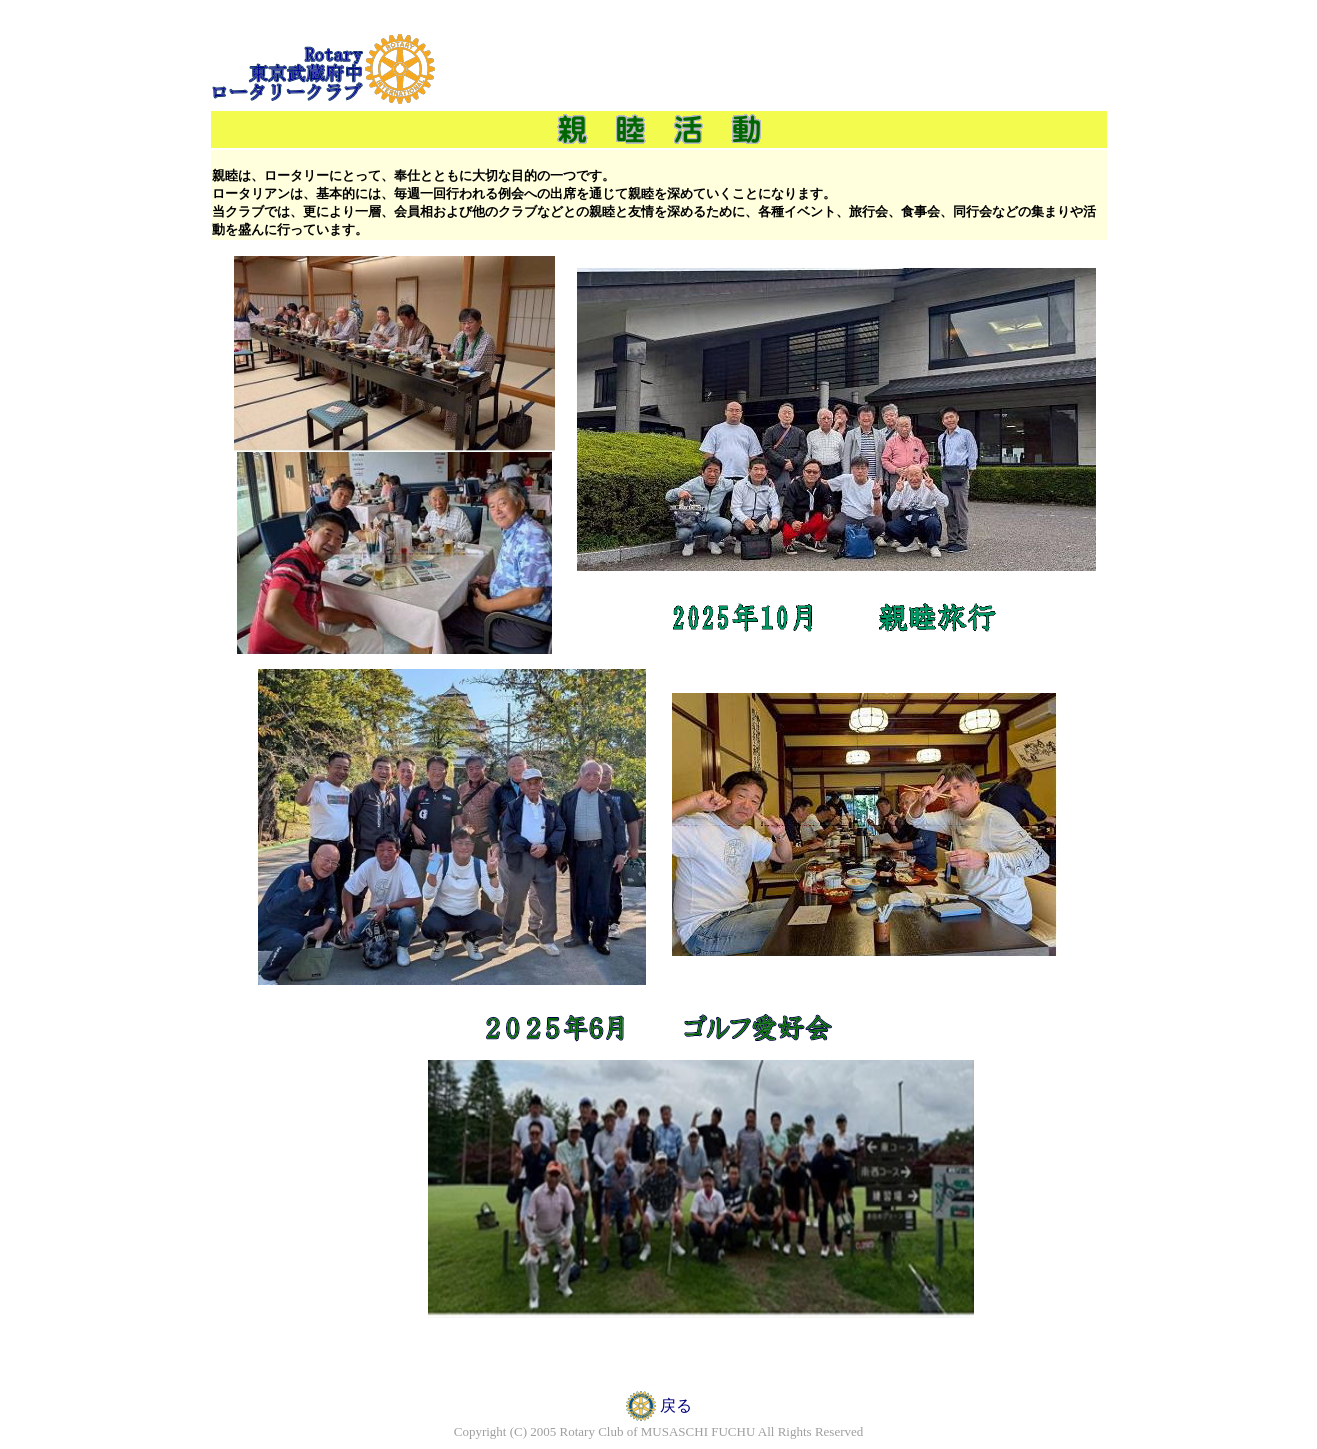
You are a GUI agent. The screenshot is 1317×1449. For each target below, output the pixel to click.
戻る (676, 1405)
